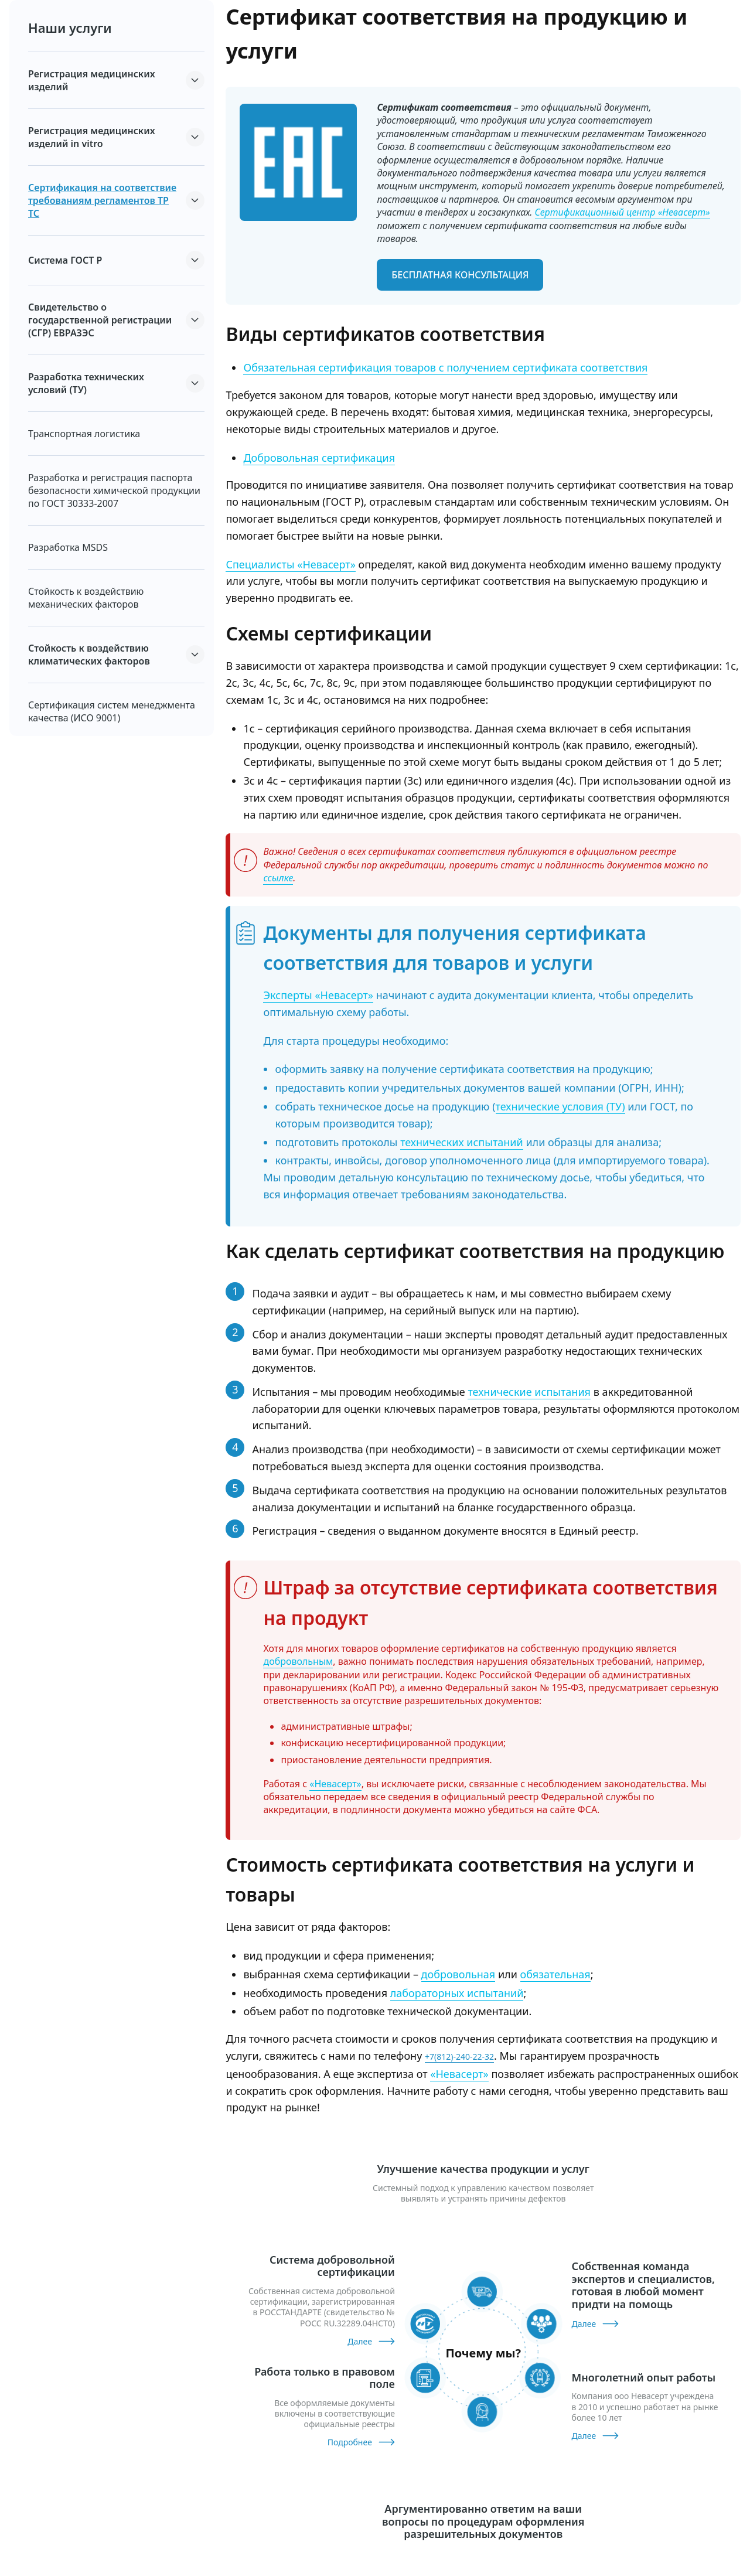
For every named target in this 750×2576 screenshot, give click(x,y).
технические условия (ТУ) (560, 1106)
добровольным (298, 1661)
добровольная (458, 1974)
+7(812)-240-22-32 (459, 2056)
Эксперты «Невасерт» (318, 995)
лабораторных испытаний (457, 1993)
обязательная (555, 1974)
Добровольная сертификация (319, 458)
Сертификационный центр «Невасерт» (622, 212)
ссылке (278, 877)
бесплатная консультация (460, 274)
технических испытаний (461, 1142)
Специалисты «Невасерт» (290, 564)
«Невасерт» (335, 1783)
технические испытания (529, 1392)
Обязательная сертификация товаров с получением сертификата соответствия (445, 367)
